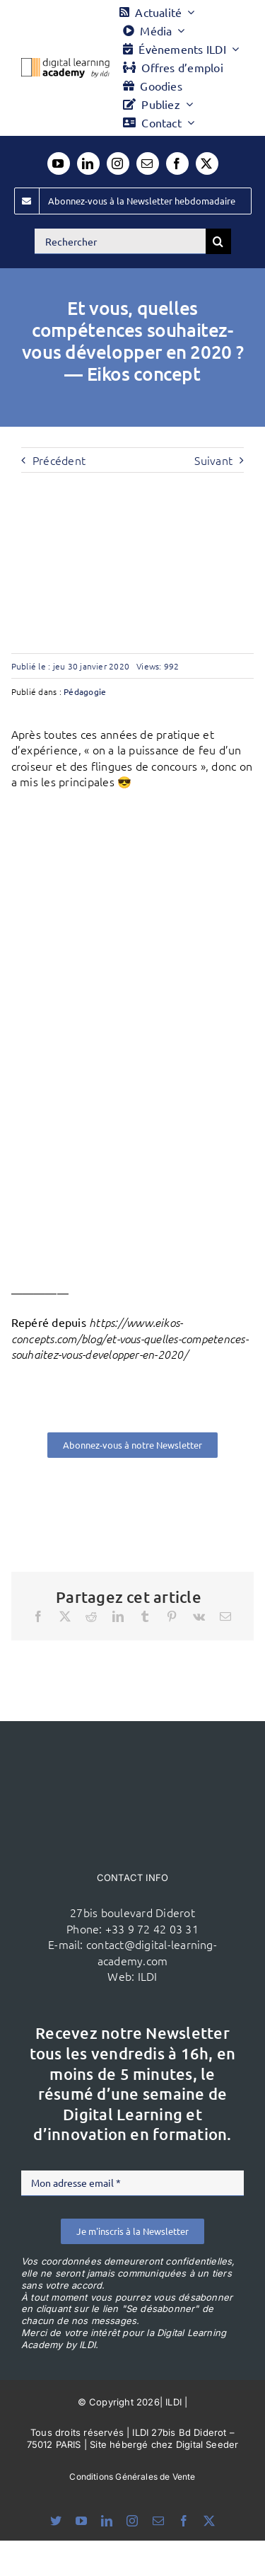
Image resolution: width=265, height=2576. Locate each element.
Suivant (213, 460)
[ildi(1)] (133, 1748)
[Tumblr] (145, 1616)
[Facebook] (38, 1616)
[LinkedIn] (118, 1616)
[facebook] (177, 163)
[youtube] (58, 163)
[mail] (147, 163)
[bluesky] (55, 2520)
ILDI (148, 1976)
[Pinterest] (171, 1616)
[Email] (225, 1616)
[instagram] (118, 163)
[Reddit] (91, 1616)
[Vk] (199, 1616)
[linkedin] (88, 163)
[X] (65, 1616)
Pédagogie (85, 691)
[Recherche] (218, 241)
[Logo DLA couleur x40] (65, 63)
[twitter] (207, 163)
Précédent (59, 460)
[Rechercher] (120, 241)
